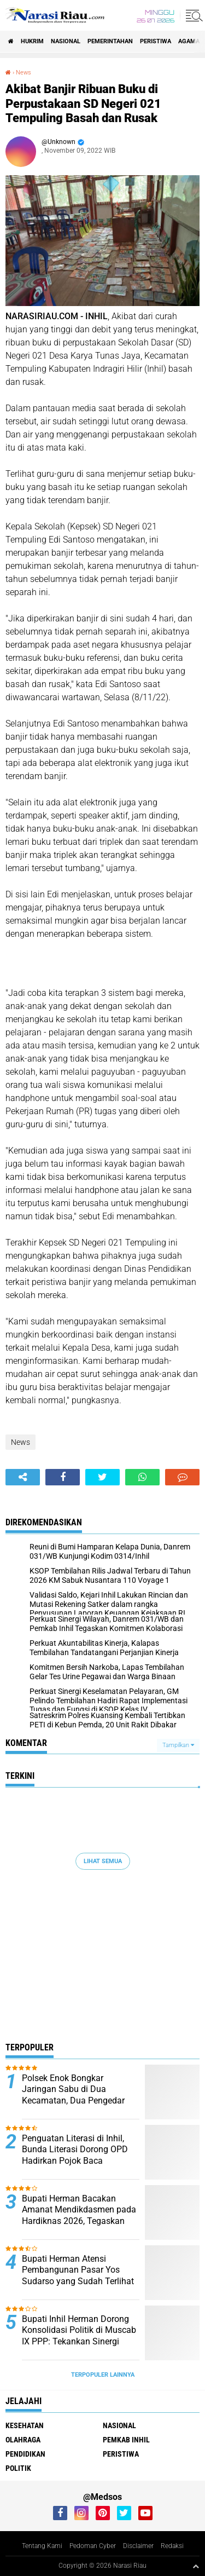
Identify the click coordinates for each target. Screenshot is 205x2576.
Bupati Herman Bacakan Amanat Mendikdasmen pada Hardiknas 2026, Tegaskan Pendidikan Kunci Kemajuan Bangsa (79, 2221)
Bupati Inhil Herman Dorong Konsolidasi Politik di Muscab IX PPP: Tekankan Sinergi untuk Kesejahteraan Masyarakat (79, 2342)
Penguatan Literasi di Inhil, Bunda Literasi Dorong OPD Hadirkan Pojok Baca (75, 2149)
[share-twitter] (102, 1477)
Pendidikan (25, 2454)
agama (189, 41)
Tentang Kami (42, 2546)
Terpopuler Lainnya (102, 2374)
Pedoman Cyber (92, 2546)
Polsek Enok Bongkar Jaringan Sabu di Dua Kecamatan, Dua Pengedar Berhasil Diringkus (73, 2095)
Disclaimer (138, 2546)
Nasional (65, 41)
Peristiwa (155, 41)
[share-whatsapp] (142, 1477)
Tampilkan (178, 1745)
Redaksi (172, 2546)
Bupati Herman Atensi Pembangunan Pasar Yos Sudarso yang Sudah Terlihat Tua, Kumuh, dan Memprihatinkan (78, 2281)
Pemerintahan (110, 41)
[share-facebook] (62, 1477)
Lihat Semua (103, 1861)
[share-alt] (22, 1477)
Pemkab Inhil (126, 2439)
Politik (18, 2468)
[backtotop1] (196, 2566)
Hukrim (32, 41)
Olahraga (22, 2439)
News (23, 72)
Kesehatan (24, 2425)
